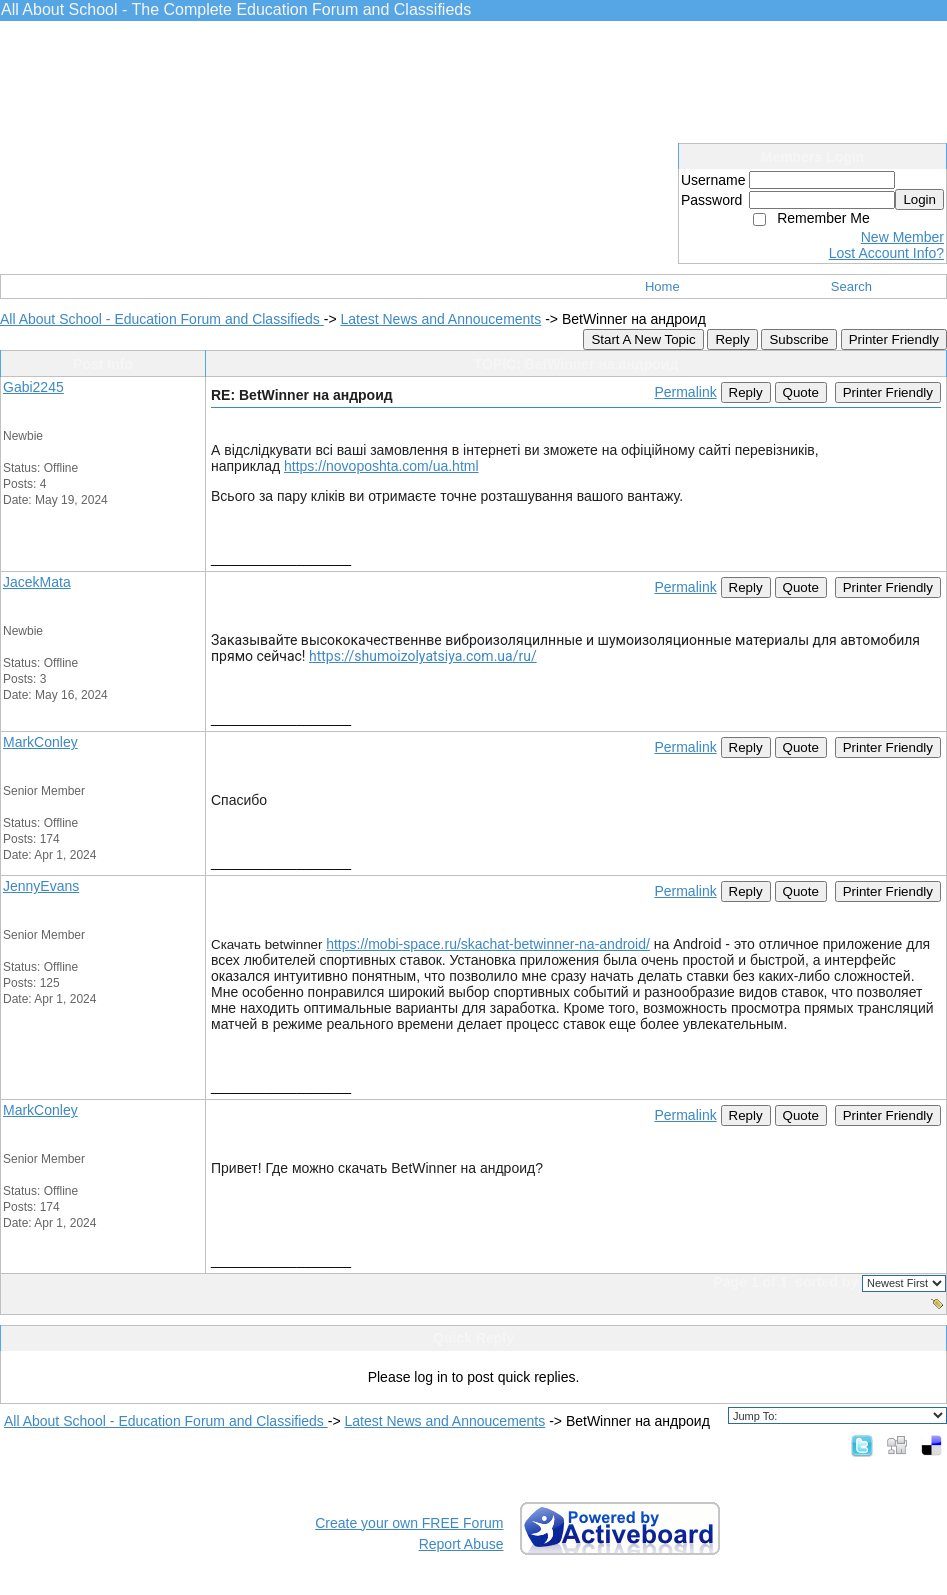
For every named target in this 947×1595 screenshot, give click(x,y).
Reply (732, 339)
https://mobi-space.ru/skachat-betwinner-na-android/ (488, 944)
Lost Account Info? (886, 253)
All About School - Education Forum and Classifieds (162, 319)
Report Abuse (461, 1544)
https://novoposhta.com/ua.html (381, 466)
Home (662, 286)
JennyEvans (41, 886)
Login (919, 199)
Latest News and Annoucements (440, 319)
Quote (801, 392)
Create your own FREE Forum (409, 1523)
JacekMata (37, 582)
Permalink (685, 392)
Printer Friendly (894, 339)
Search (851, 286)
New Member (902, 237)
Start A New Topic (643, 339)
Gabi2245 (33, 387)
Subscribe (798, 339)
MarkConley (40, 742)
